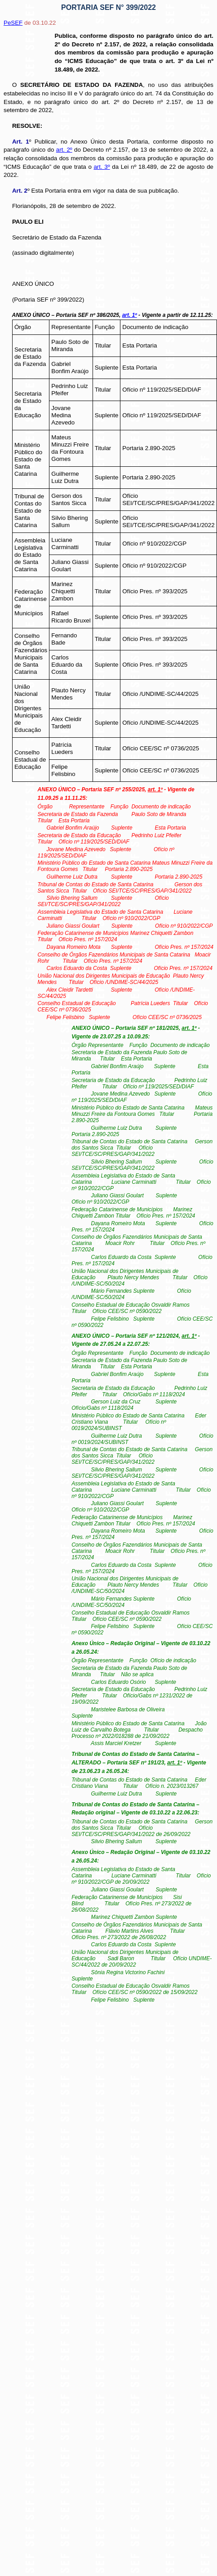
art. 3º (101, 166)
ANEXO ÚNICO (33, 283)
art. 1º (129, 315)
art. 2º (64, 149)
